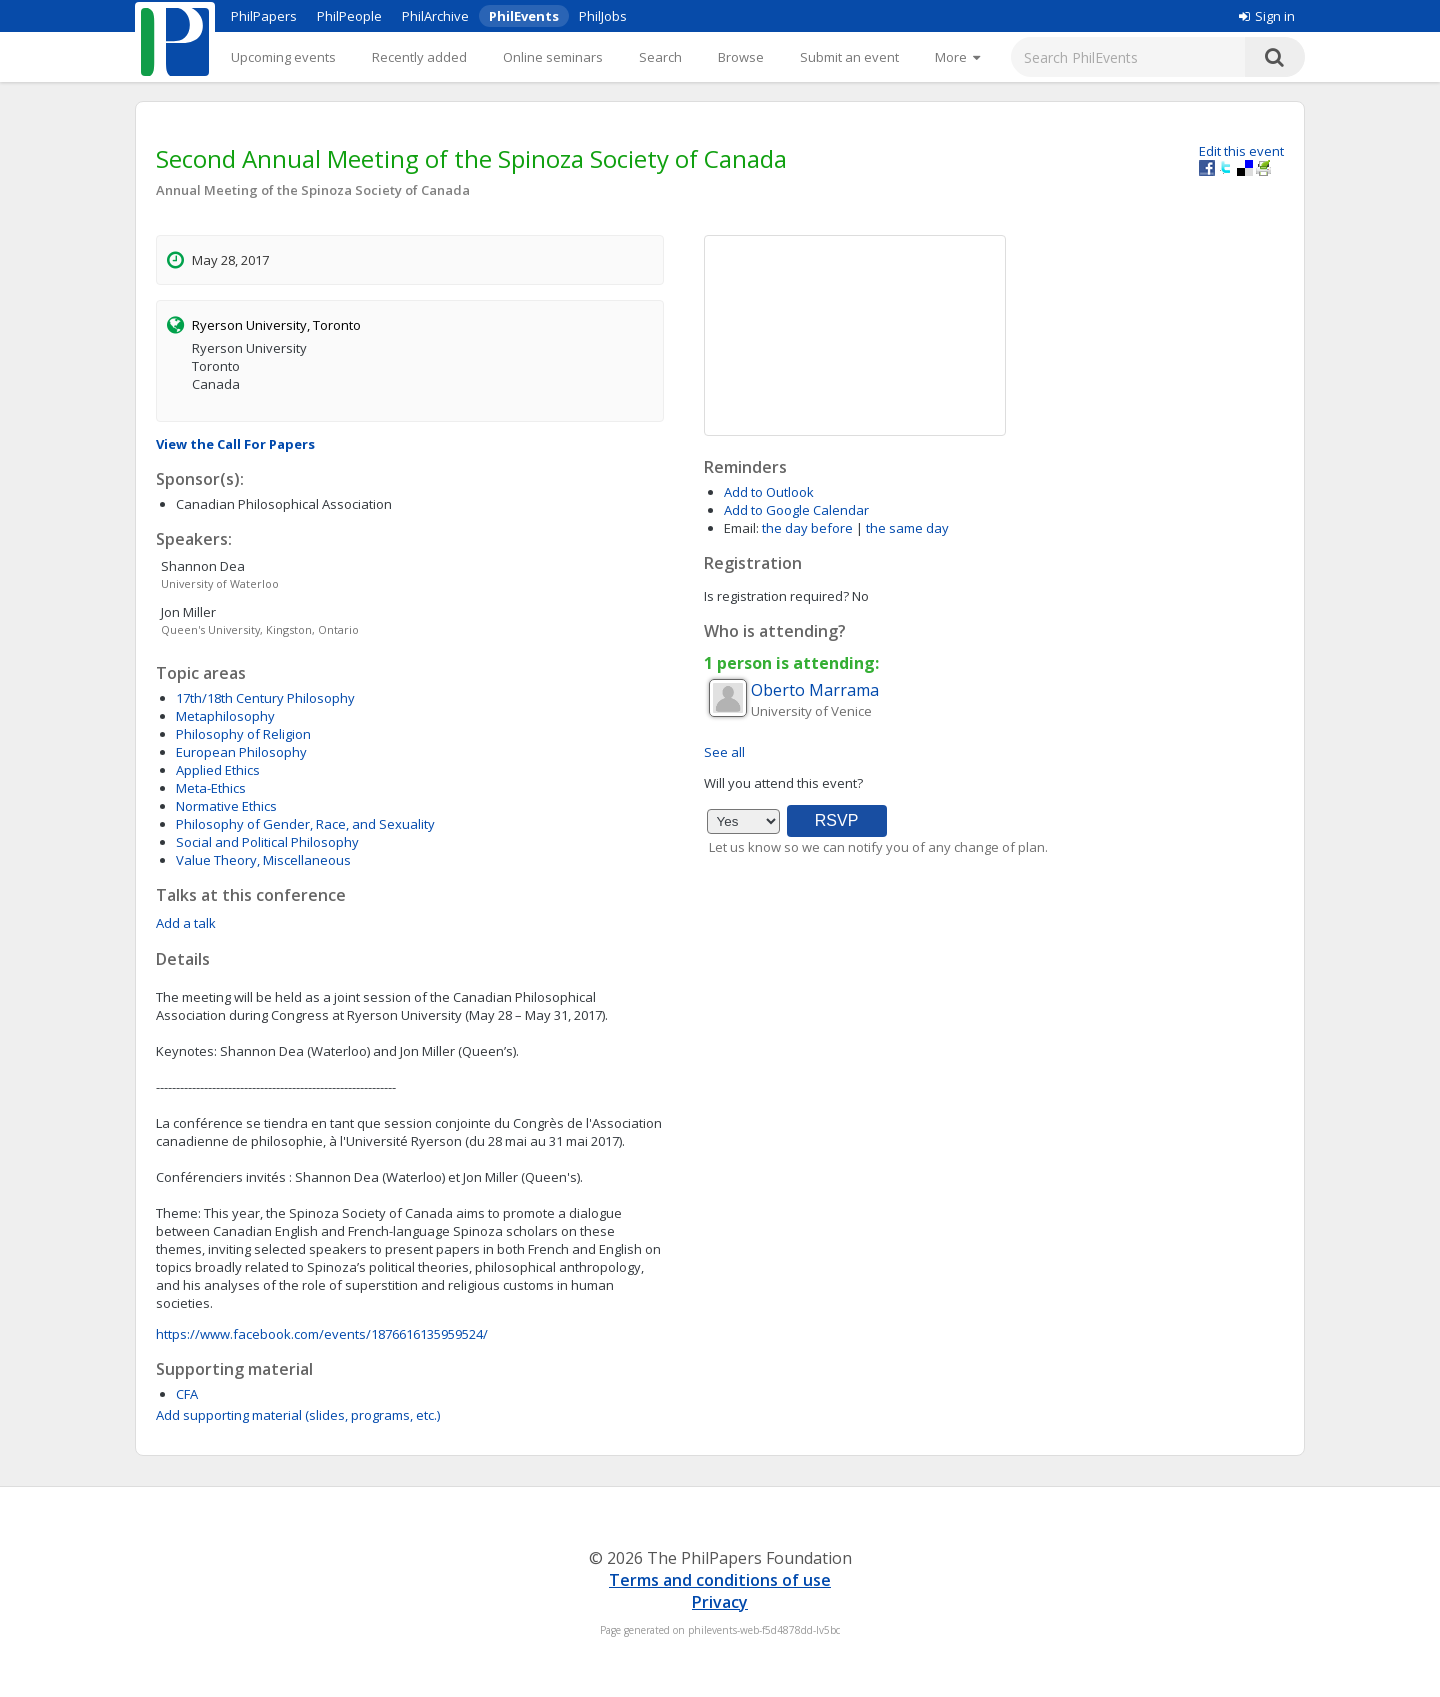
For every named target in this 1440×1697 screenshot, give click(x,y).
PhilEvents (524, 16)
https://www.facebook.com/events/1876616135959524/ (322, 1334)
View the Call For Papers (235, 444)
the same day (907, 528)
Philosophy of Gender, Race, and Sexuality (305, 824)
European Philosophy (241, 752)
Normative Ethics (226, 806)
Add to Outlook (769, 492)
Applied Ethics (218, 770)
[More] (957, 57)
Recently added (419, 57)
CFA (187, 1394)
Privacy (720, 1602)
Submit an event (849, 57)
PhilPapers (264, 16)
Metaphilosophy (225, 716)
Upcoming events (283, 57)
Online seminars (553, 57)
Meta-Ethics (211, 788)
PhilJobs (603, 16)
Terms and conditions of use (720, 1580)
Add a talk (186, 923)
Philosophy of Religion (243, 734)
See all (724, 752)
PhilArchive (435, 16)
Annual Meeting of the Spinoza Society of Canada (313, 190)
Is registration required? (776, 596)
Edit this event (1241, 151)
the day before (807, 528)
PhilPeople (349, 16)
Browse (741, 57)
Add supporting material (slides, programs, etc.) (298, 1415)
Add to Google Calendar (796, 510)
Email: (741, 528)
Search (660, 57)
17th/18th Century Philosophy (265, 698)
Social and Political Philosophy (267, 842)
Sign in (1267, 16)
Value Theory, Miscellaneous (263, 860)
